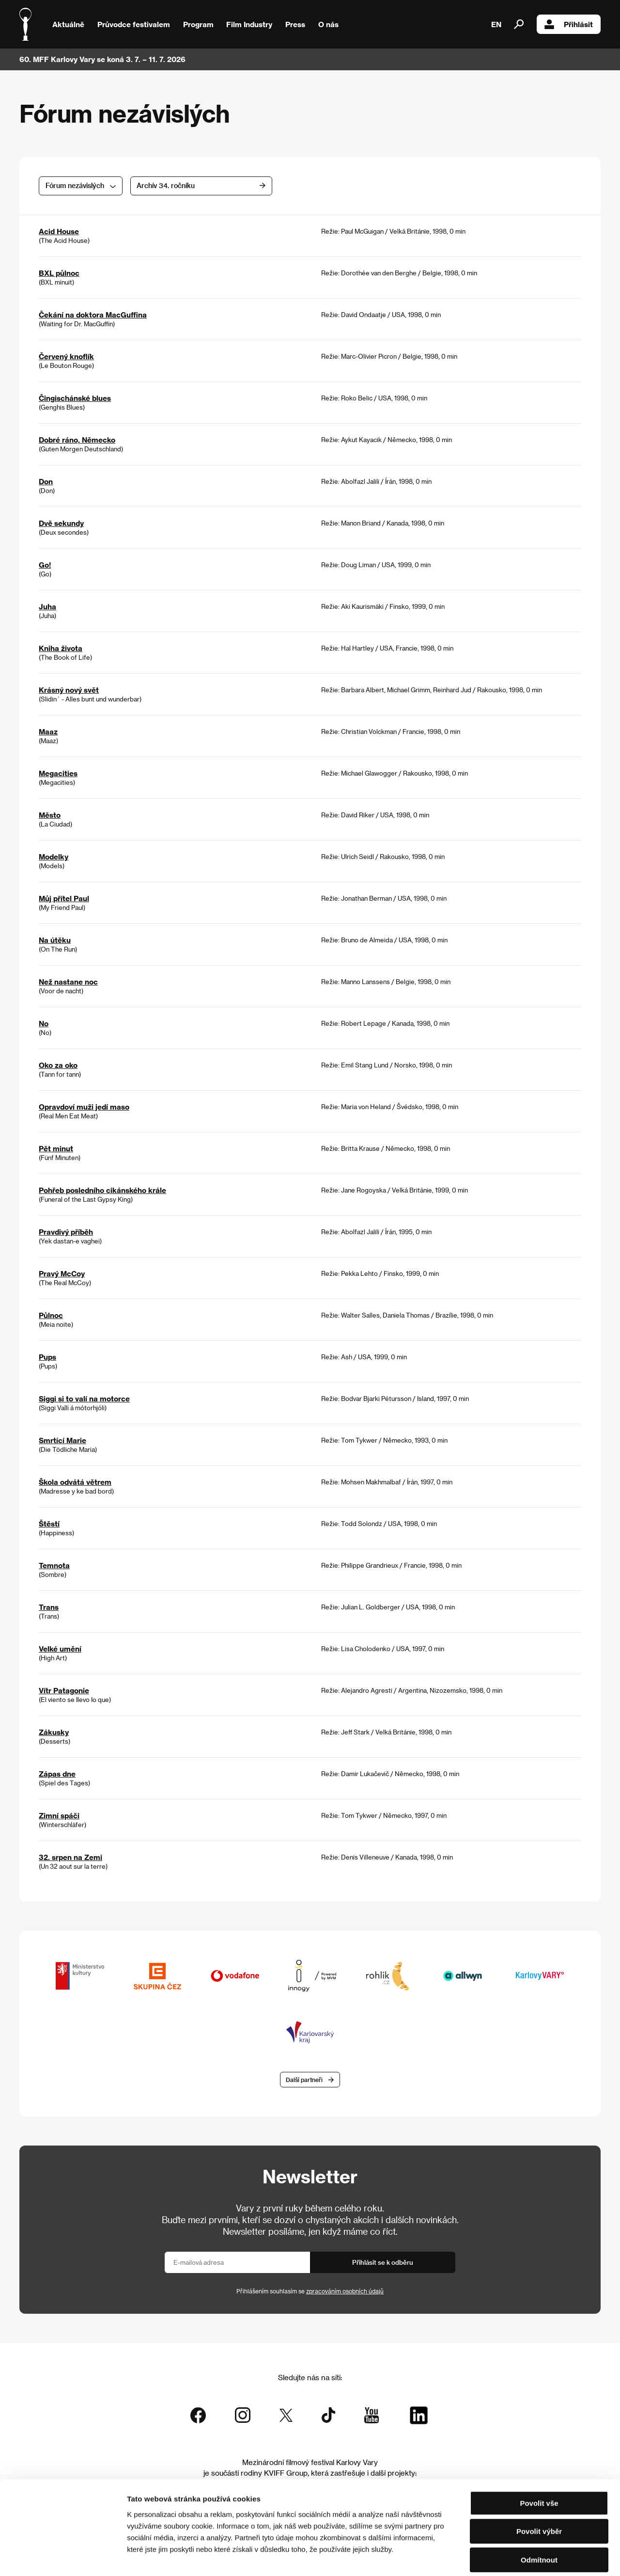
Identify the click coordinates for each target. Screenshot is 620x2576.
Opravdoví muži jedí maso (84, 1106)
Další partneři (304, 2079)
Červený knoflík (66, 356)
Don (46, 481)
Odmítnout (539, 2514)
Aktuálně (68, 24)
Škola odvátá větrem (75, 1482)
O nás (328, 24)
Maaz (48, 731)
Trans (49, 1607)
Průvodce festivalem (133, 24)
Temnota (54, 1565)
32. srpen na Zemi (70, 1857)
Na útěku (55, 940)
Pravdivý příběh (66, 1231)
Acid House (59, 231)
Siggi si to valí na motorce (84, 1398)
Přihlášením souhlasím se (310, 2291)
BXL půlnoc (59, 273)
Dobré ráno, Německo (77, 439)
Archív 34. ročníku (203, 185)
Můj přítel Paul (64, 898)
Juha (47, 606)
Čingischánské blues (75, 398)
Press (295, 24)
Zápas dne (57, 1773)
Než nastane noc (68, 981)
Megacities (58, 773)
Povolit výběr (539, 2486)
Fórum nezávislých (75, 185)
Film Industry (249, 24)
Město (50, 815)
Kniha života (60, 648)
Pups (47, 1356)
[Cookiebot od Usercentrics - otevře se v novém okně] (62, 2557)
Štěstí (49, 1523)
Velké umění (60, 1648)
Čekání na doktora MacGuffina (93, 314)
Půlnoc (51, 1315)
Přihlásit (568, 24)
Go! (45, 564)
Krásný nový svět (69, 689)
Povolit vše (539, 2457)
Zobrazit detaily (509, 2557)
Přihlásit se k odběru (382, 2262)
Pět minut (56, 1148)
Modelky (53, 856)
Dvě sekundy (61, 523)
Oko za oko (58, 1065)
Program (198, 24)
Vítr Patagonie (64, 1690)
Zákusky (54, 1732)
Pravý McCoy (62, 1273)
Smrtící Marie (62, 1440)
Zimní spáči (59, 1815)
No (43, 1023)
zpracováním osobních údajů (345, 2291)
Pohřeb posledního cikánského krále (102, 1190)
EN (496, 24)
